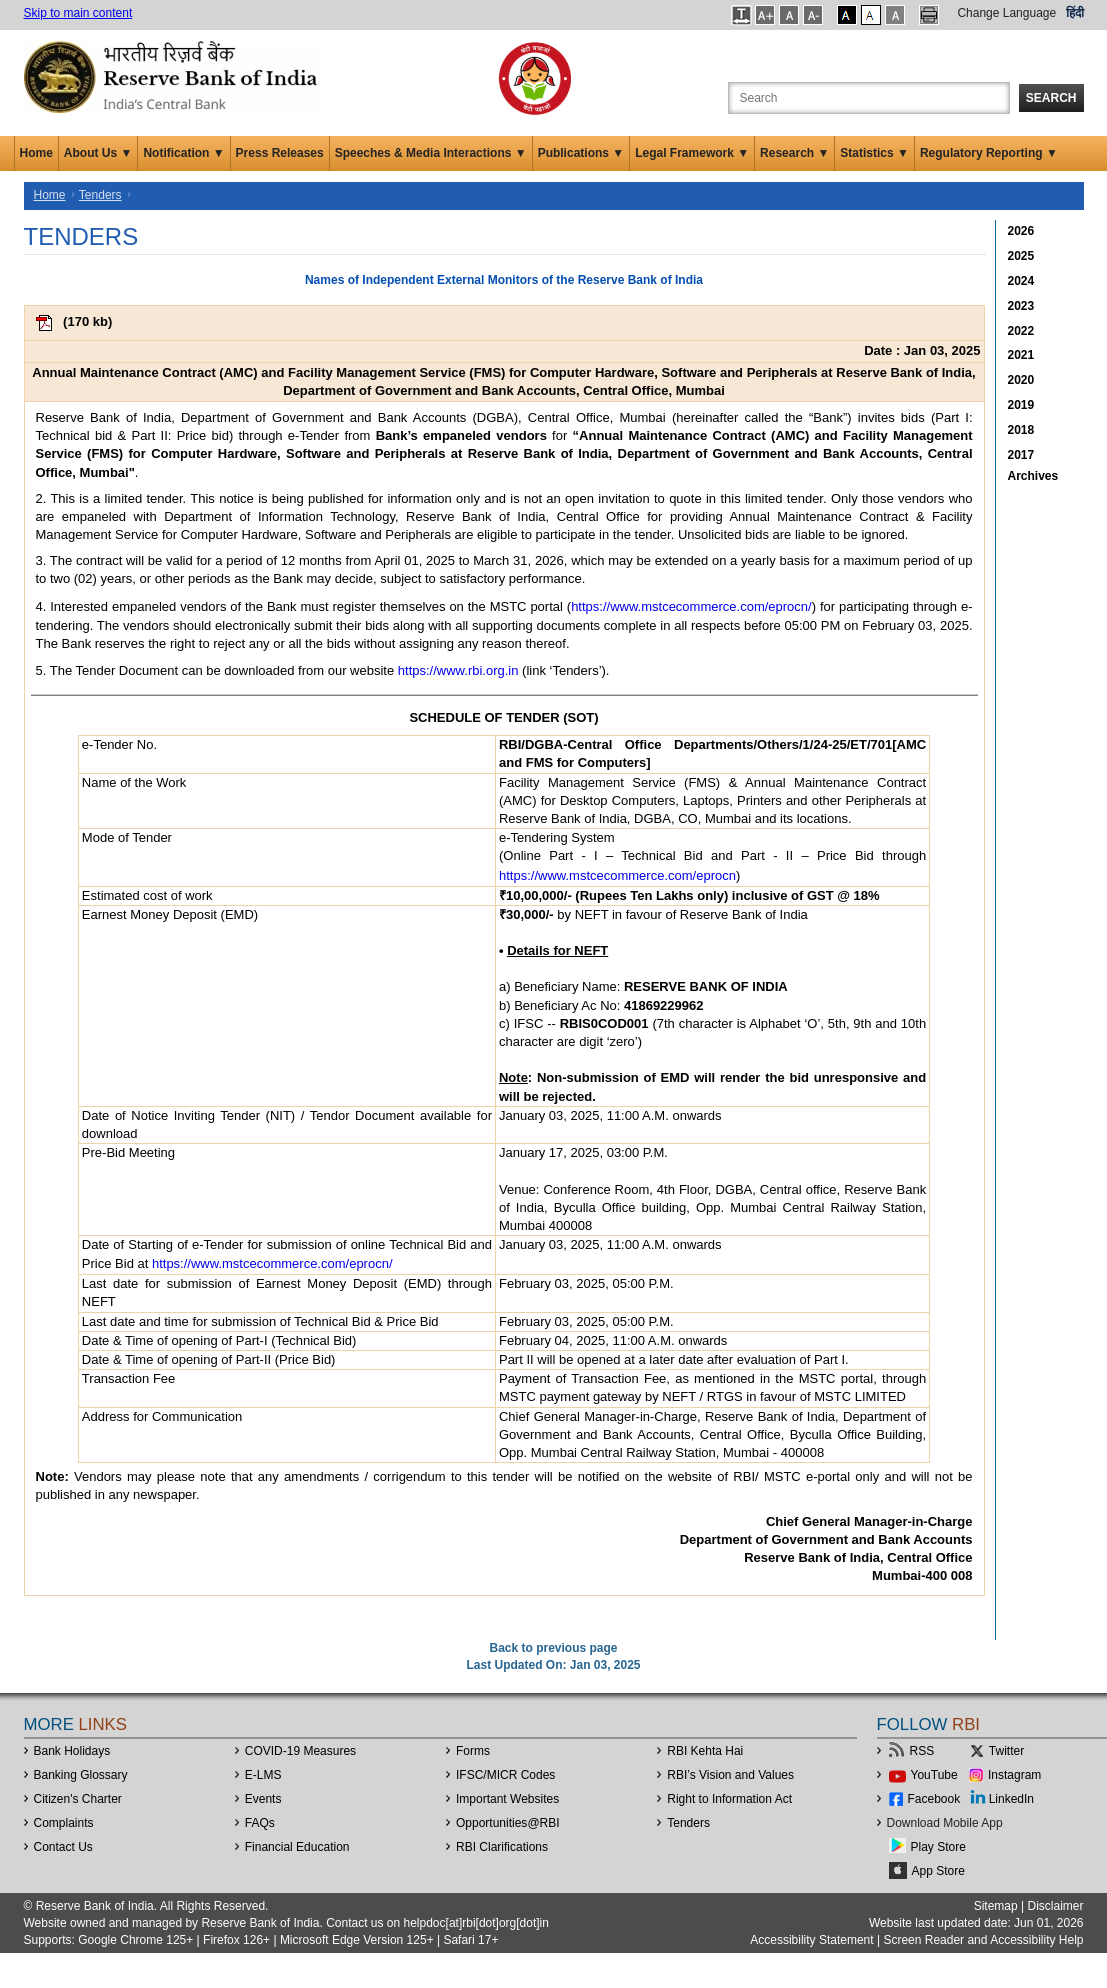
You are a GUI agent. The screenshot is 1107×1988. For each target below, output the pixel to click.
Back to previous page (553, 1648)
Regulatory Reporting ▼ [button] (989, 153)
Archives (1033, 476)
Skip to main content (78, 13)
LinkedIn (1011, 1799)
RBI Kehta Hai (705, 1751)
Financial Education (297, 1847)
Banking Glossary (81, 1775)
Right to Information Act (729, 1799)
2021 (1021, 355)
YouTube (934, 1775)
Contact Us (63, 1847)
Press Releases (280, 153)
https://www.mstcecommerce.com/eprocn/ (691, 606)
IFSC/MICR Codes (505, 1775)
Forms (473, 1751)
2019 (1021, 405)
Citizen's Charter (78, 1799)
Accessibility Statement (811, 1940)
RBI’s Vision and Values (730, 1775)
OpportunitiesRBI (508, 1823)
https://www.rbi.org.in (458, 670)
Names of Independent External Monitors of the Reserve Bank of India (504, 280)
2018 (1021, 430)
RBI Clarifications (502, 1847)
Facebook (934, 1799)
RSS (922, 1751)
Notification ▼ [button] (183, 153)
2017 (1021, 455)
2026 (1021, 231)
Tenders (100, 195)
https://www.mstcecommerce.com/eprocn (617, 875)
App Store (938, 1871)
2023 (1021, 306)
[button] (741, 15)
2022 (1021, 331)
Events (263, 1799)
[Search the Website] (869, 98)
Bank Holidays (72, 1751)
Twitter (1006, 1751)
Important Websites (507, 1799)
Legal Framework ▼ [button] (692, 153)
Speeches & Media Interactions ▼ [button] (431, 153)
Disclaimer (1055, 1906)
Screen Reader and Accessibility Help (981, 1940)
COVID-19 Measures (300, 1751)
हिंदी (1075, 13)
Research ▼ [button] (794, 153)
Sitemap (996, 1906)
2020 (1021, 380)
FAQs (260, 1823)
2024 (1021, 281)
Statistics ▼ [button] (874, 153)
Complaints (64, 1823)
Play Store (938, 1847)
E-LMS (263, 1775)
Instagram (1014, 1775)
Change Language (1006, 13)
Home (36, 153)
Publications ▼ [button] (581, 153)
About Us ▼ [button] (98, 153)
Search (1051, 98)
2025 (1021, 256)
